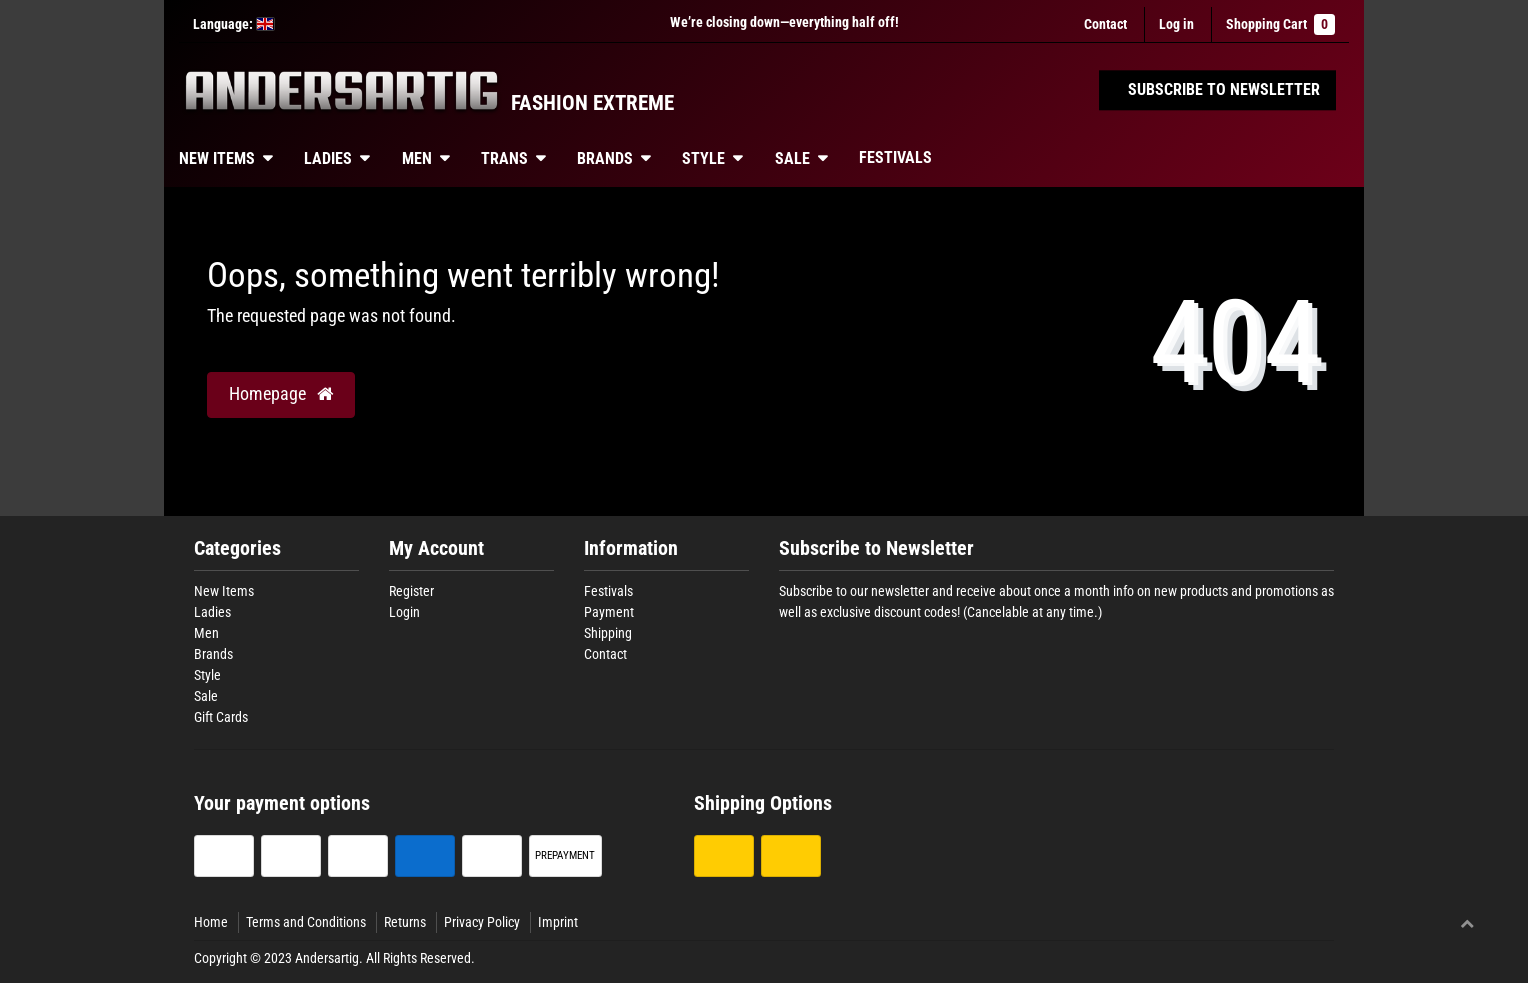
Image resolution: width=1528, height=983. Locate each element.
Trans (504, 158)
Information (631, 548)
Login (404, 612)
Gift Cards (221, 717)
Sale (792, 158)
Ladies (328, 158)
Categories (237, 548)
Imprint (558, 922)
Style (703, 158)
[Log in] (1176, 24)
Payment (609, 612)
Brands (605, 158)
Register (411, 591)
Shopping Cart (1280, 24)
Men (417, 158)
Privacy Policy (482, 922)
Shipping (608, 633)
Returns (405, 922)
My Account (436, 548)
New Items (217, 158)
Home (211, 922)
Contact (1105, 24)
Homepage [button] (281, 394)
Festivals (895, 157)
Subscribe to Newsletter (876, 548)
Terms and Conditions (306, 922)
